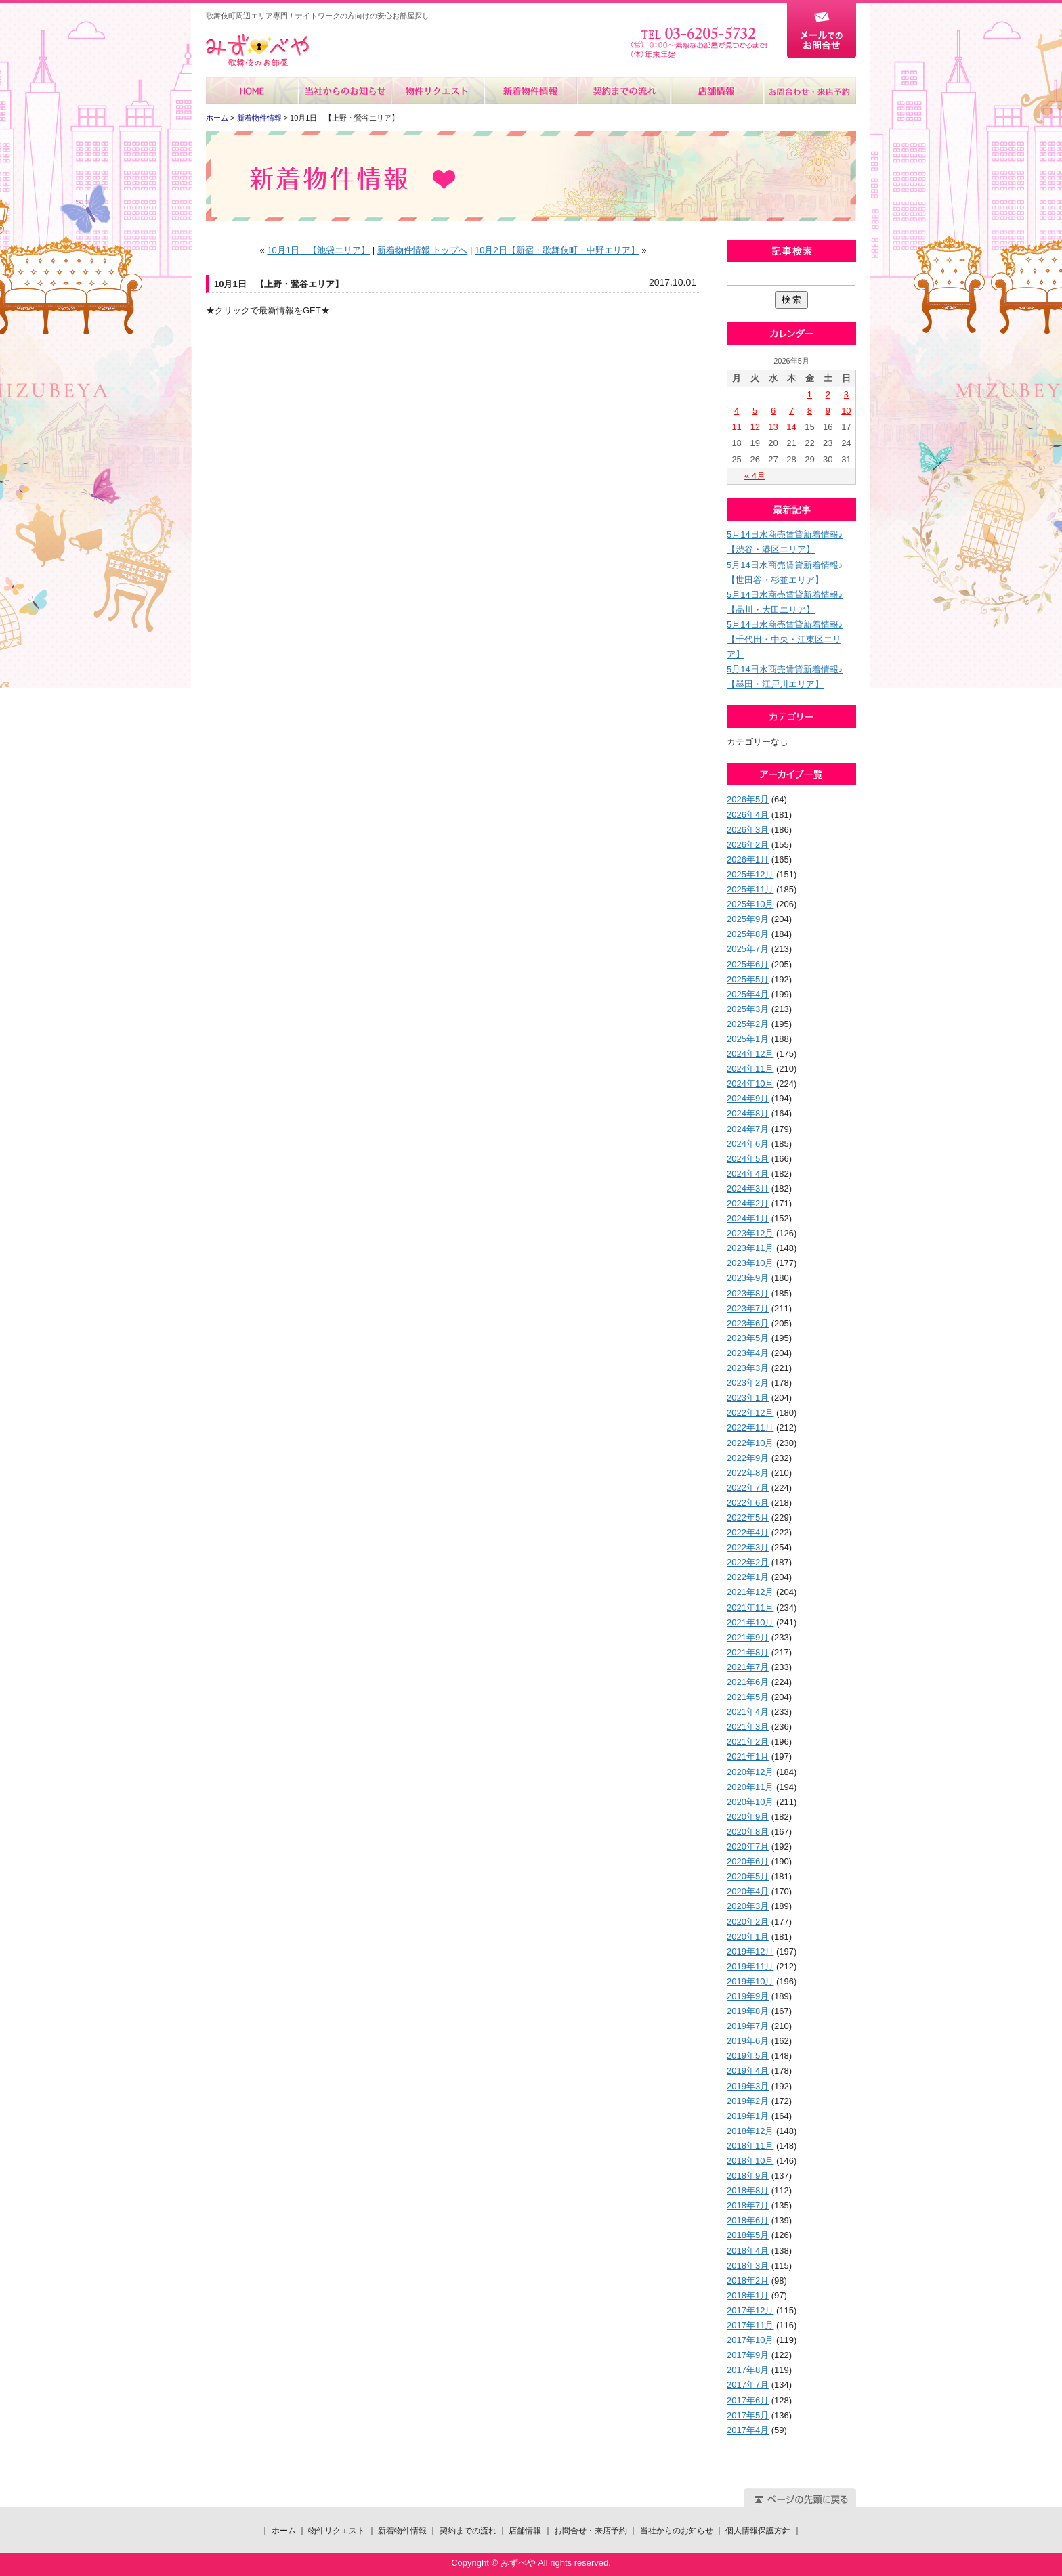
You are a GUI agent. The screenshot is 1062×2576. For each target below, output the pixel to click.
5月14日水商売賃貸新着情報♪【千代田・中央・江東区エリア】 (785, 639)
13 (773, 427)
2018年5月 (748, 2235)
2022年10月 (750, 1443)
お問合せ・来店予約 (809, 90)
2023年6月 (748, 1323)
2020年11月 (750, 1787)
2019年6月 (748, 2041)
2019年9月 (748, 1996)
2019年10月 (750, 1981)
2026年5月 (748, 799)
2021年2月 (748, 1742)
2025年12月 (750, 874)
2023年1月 (748, 1398)
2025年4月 (748, 994)
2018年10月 (750, 2161)
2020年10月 (750, 1802)
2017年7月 (748, 2385)
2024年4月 (748, 1174)
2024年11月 (750, 1069)
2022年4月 (748, 1532)
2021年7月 (748, 1667)
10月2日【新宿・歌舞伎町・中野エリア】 (557, 250)
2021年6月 (748, 1682)
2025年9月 (748, 919)
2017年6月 (748, 2400)
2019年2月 (748, 2101)
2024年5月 (748, 1159)
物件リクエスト (437, 90)
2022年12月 (750, 1412)
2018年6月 (748, 2220)
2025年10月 (750, 904)
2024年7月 (748, 1129)
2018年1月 (748, 2295)
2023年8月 (748, 1293)
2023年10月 (750, 1263)
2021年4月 (748, 1712)
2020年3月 (748, 1906)
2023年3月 (748, 1368)
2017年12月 (750, 2310)
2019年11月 (750, 1966)
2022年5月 (748, 1517)
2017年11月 (750, 2325)
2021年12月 (750, 1592)
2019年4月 (748, 2071)
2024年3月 (748, 1188)
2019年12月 (750, 1951)
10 (846, 411)
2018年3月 (748, 2266)
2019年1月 (748, 2116)
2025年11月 (750, 889)
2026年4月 (748, 815)
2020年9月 (748, 1817)
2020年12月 (750, 1772)
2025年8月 (748, 934)
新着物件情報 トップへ (422, 250)
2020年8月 (748, 1832)
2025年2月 (748, 1024)
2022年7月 (748, 1488)
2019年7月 (748, 2026)
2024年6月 (748, 1144)
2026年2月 (748, 844)
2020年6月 (748, 1861)
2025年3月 (748, 1009)
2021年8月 (748, 1652)
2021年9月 (748, 1637)
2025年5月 (748, 979)
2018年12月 (750, 2131)
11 (736, 427)
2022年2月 (748, 1562)
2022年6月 (748, 1503)
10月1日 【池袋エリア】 (318, 250)
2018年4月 (748, 2251)
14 (791, 427)
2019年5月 (748, 2056)
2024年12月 (750, 1054)
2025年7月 (748, 949)
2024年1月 (748, 1218)
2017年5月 (748, 2415)
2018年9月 (748, 2175)
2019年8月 (748, 2011)
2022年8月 (748, 1473)
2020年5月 (748, 1876)
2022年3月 (748, 1547)
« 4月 (754, 476)
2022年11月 (750, 1427)
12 (754, 427)
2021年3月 (748, 1727)
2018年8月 (748, 2190)
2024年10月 (750, 1083)
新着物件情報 (530, 90)
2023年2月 (748, 1383)
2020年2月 (748, 1922)
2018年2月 (748, 2280)
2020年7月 (748, 1846)
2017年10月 (750, 2340)
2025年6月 (748, 964)
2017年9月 (748, 2355)
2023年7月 (748, 1308)
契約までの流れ (623, 90)
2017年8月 (748, 2370)
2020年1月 (748, 1936)
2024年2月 (748, 1203)
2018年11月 (750, 2146)
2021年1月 (748, 1756)
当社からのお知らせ (345, 90)
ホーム (252, 90)
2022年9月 (748, 1458)
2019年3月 (748, 2086)
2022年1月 (748, 1577)
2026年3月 (748, 830)
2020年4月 (748, 1891)
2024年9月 (748, 1098)
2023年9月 (748, 1278)
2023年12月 (750, 1233)
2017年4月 (748, 2430)
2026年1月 (748, 859)
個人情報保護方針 (757, 2530)
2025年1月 (748, 1039)
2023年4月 (748, 1353)
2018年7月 (748, 2205)
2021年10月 (750, 1622)
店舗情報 (716, 90)
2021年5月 (748, 1697)
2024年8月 (748, 1113)
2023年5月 (748, 1338)
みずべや (257, 50)
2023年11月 (750, 1248)
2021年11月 (750, 1607)
